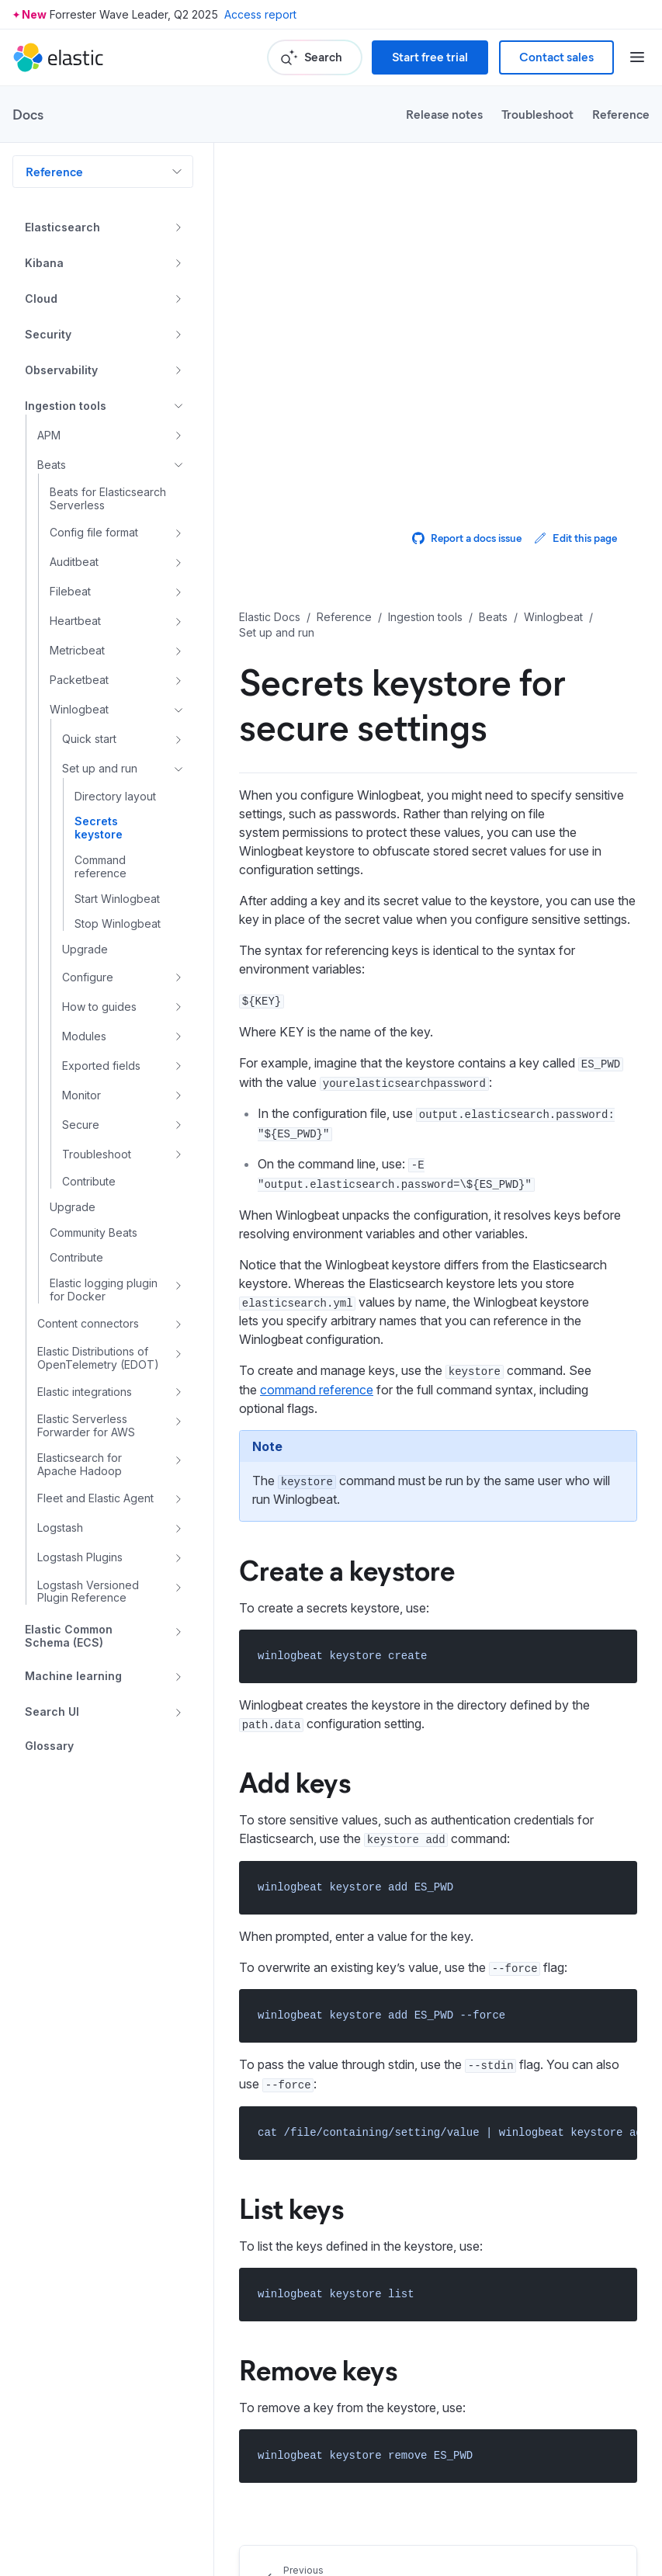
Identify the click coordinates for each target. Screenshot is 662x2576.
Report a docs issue (467, 537)
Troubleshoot (537, 114)
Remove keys (318, 2368)
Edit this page (575, 537)
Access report (260, 14)
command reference (316, 1389)
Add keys (295, 1781)
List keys (291, 2207)
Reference (621, 114)
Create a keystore (347, 1569)
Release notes (444, 114)
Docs (27, 114)
